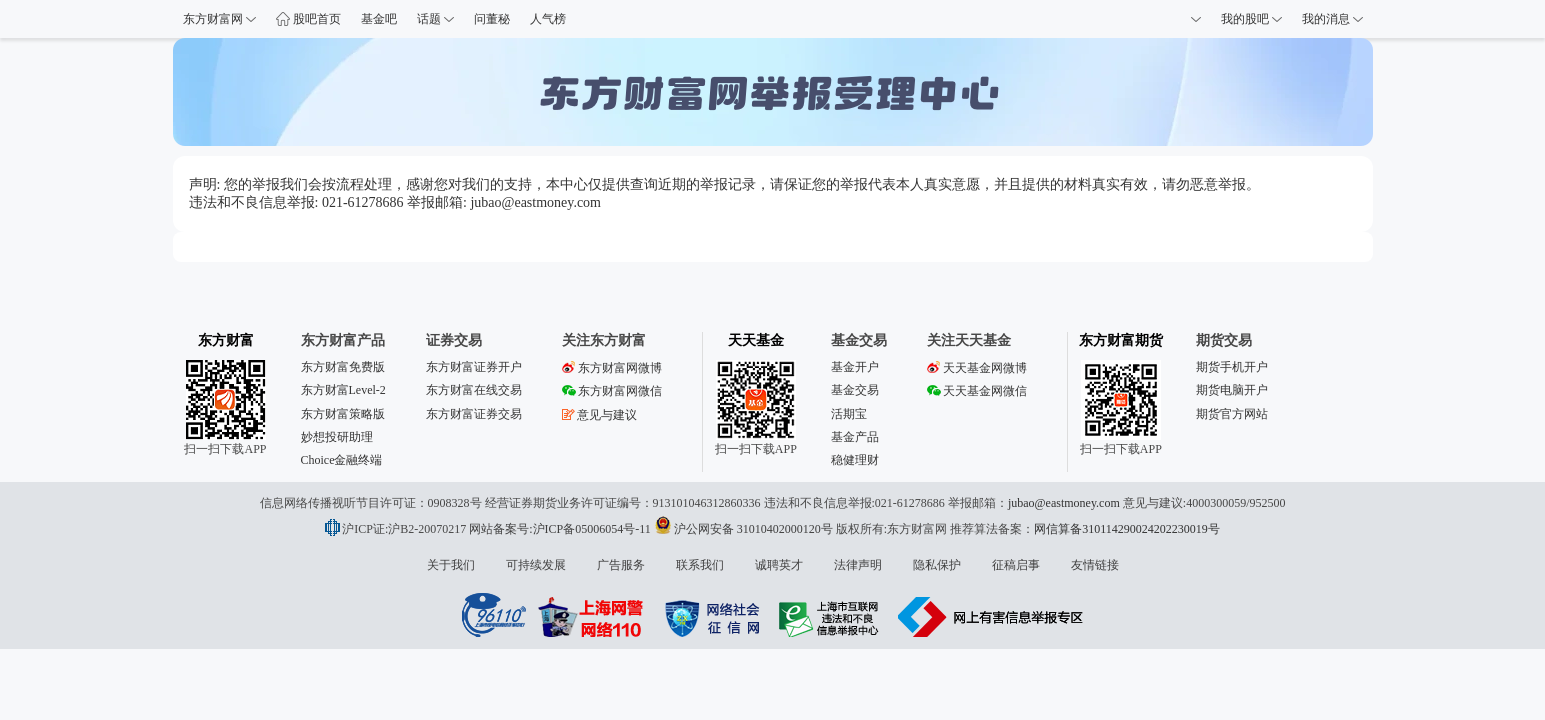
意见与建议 (599, 415)
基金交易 (855, 390)
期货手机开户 (1232, 367)
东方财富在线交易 (474, 390)
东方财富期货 (1121, 340)
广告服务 (621, 565)
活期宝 (849, 414)
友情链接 (1095, 565)
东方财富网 (219, 19)
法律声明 (858, 565)
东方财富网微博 (612, 368)
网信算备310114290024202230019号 (1127, 529)
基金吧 (379, 19)
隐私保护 (937, 565)
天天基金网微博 (977, 368)
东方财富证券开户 (474, 367)
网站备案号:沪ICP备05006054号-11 (561, 529)
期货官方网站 (1232, 414)
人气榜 (548, 19)
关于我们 (451, 565)
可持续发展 (536, 565)
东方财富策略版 (343, 414)
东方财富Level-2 (343, 390)
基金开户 (855, 367)
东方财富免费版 (343, 367)
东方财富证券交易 (474, 414)
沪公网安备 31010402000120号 (743, 529)
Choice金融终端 (342, 460)
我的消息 (1332, 19)
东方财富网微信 (612, 391)
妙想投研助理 (337, 437)
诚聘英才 (779, 565)
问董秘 (492, 19)
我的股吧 (1251, 19)
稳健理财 (855, 460)
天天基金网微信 (977, 391)
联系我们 (700, 565)
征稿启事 (1016, 565)
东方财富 (226, 340)
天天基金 (756, 340)
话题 (435, 19)
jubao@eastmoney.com (1064, 503)
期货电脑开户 (1232, 390)
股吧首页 (308, 19)
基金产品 (855, 437)
